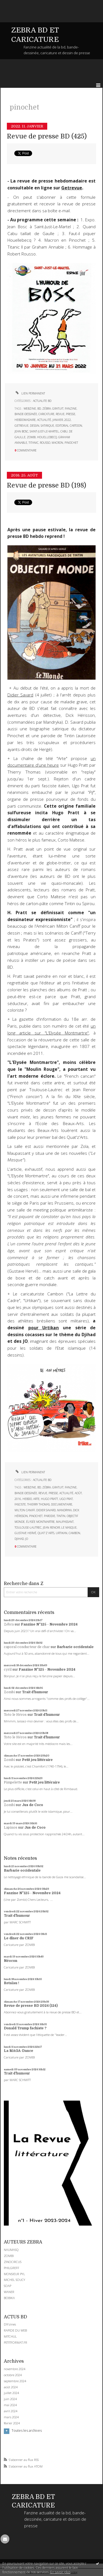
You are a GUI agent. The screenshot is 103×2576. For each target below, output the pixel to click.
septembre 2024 (15, 2381)
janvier (57, 420)
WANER (9, 2292)
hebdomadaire (25, 420)
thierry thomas (38, 1504)
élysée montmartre (40, 1522)
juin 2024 (10, 2399)
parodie (49, 1516)
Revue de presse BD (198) (46, 485)
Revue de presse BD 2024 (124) (31, 2006)
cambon (74, 1533)
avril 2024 (10, 2411)
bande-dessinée (26, 414)
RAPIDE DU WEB (15, 2330)
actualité (44, 420)
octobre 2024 (13, 2375)
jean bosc (21, 431)
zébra (46, 408)
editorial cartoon (68, 425)
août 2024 (11, 2387)
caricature (46, 414)
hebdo (27, 1499)
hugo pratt (49, 1499)
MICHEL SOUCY (14, 2280)
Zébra (9, 1624)
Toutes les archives (27, 2430)
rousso (45, 443)
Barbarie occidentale (75, 1647)
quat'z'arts (46, 1533)
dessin (34, 425)
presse (70, 414)
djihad (19, 1539)
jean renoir (51, 1527)
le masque (69, 1527)
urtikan (61, 1533)
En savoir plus (60, 2572)
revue (60, 414)
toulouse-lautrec (28, 1527)
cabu (64, 431)
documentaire (61, 1504)
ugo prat (66, 1499)
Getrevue (71, 188)
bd (39, 408)
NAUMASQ (11, 2250)
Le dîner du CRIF (19, 1938)
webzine (30, 408)
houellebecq (47, 437)
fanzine (71, 408)
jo (26, 1539)
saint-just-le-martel (44, 431)
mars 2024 (11, 2417)
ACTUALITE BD (42, 401)
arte (36, 1499)
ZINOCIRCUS (12, 2262)
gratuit (57, 408)
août (78, 1493)
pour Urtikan (43, 1328)
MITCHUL (10, 2336)
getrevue (22, 425)
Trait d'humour (35, 1692)
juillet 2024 (11, 2393)
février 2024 (12, 2423)
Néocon (10, 1961)
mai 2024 (10, 2405)
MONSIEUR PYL (14, 2274)
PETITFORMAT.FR (15, 2342)
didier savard (46, 1510)
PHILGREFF (11, 2268)
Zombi (9, 1692)
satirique (47, 425)
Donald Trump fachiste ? (25, 2028)
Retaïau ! (11, 1983)
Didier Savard (20, 695)
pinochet (71, 443)
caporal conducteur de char (27, 1647)
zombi (31, 437)
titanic (33, 443)
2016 (18, 1499)
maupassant (65, 1522)
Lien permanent (30, 393)
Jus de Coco (32, 1805)
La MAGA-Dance (18, 2051)
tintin (61, 1516)
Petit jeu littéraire (37, 1760)
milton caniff (25, 1510)
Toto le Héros (15, 1715)
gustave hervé (25, 1533)
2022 (67, 420)
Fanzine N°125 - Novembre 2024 (49, 1624)
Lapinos (10, 1827)
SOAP (7, 2286)
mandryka (64, 1510)
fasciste (20, 1504)
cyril (8, 1669)
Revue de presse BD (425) (47, 136)
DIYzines (10, 2324)
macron (57, 443)
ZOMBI (9, 2256)
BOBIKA (9, 2298)
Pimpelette (13, 1782)
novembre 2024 (14, 2369)
